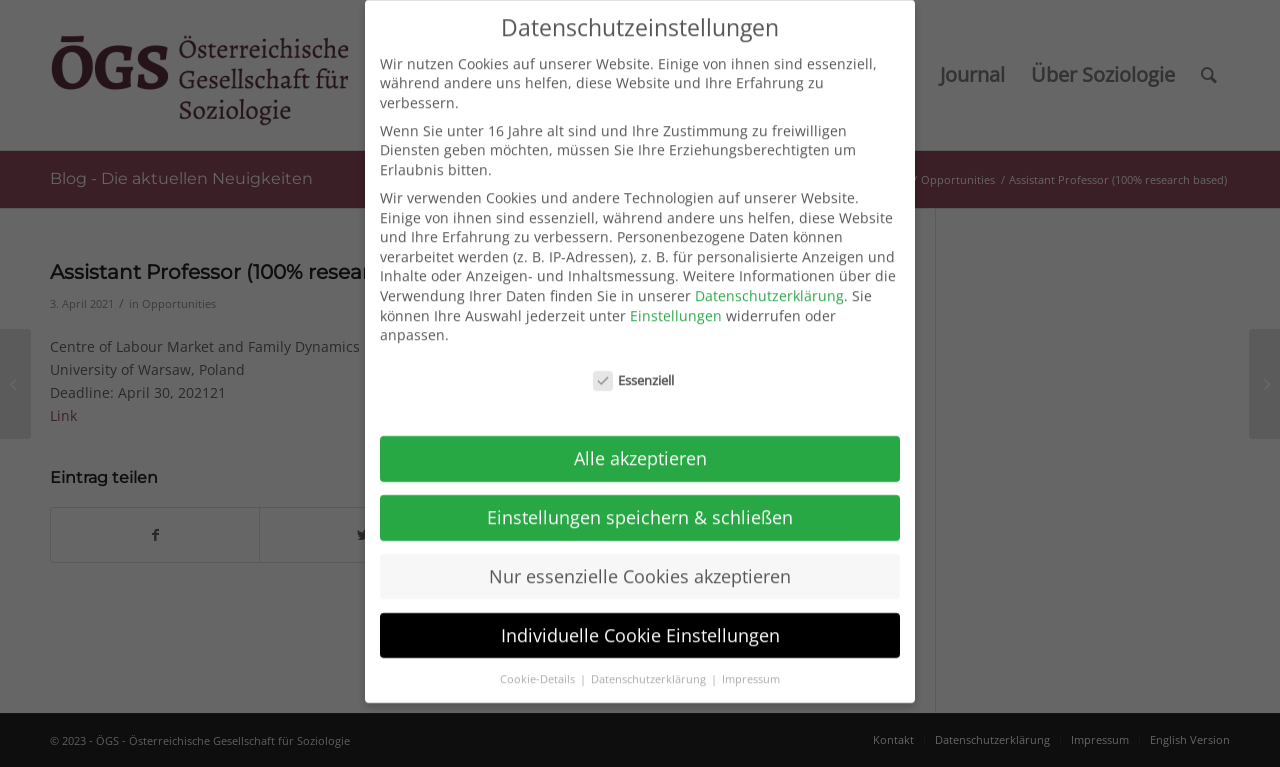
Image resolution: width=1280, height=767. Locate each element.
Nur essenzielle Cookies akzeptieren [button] (640, 562)
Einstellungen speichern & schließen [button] (640, 503)
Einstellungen (676, 300)
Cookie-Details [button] (539, 664)
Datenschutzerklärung (769, 281)
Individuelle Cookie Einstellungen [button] (640, 620)
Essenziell (634, 366)
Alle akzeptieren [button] (640, 444)
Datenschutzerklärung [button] (650, 664)
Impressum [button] (751, 664)
